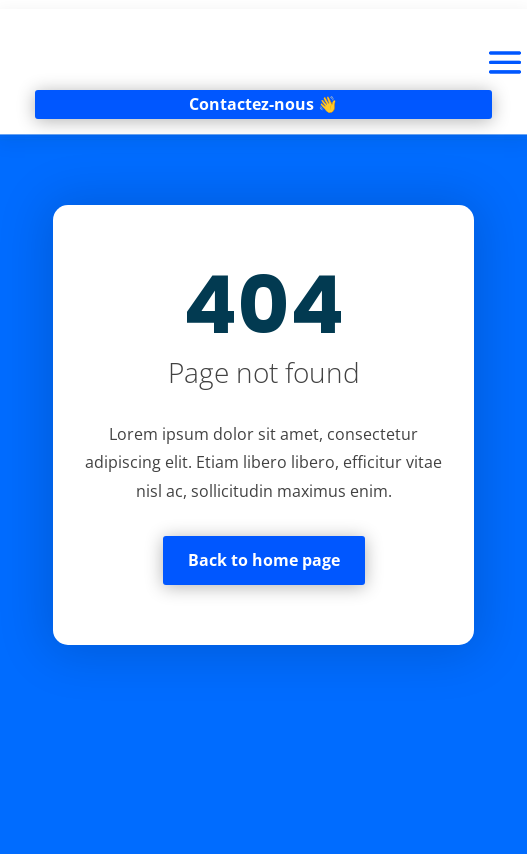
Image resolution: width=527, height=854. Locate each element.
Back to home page (264, 560)
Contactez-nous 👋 (263, 104)
